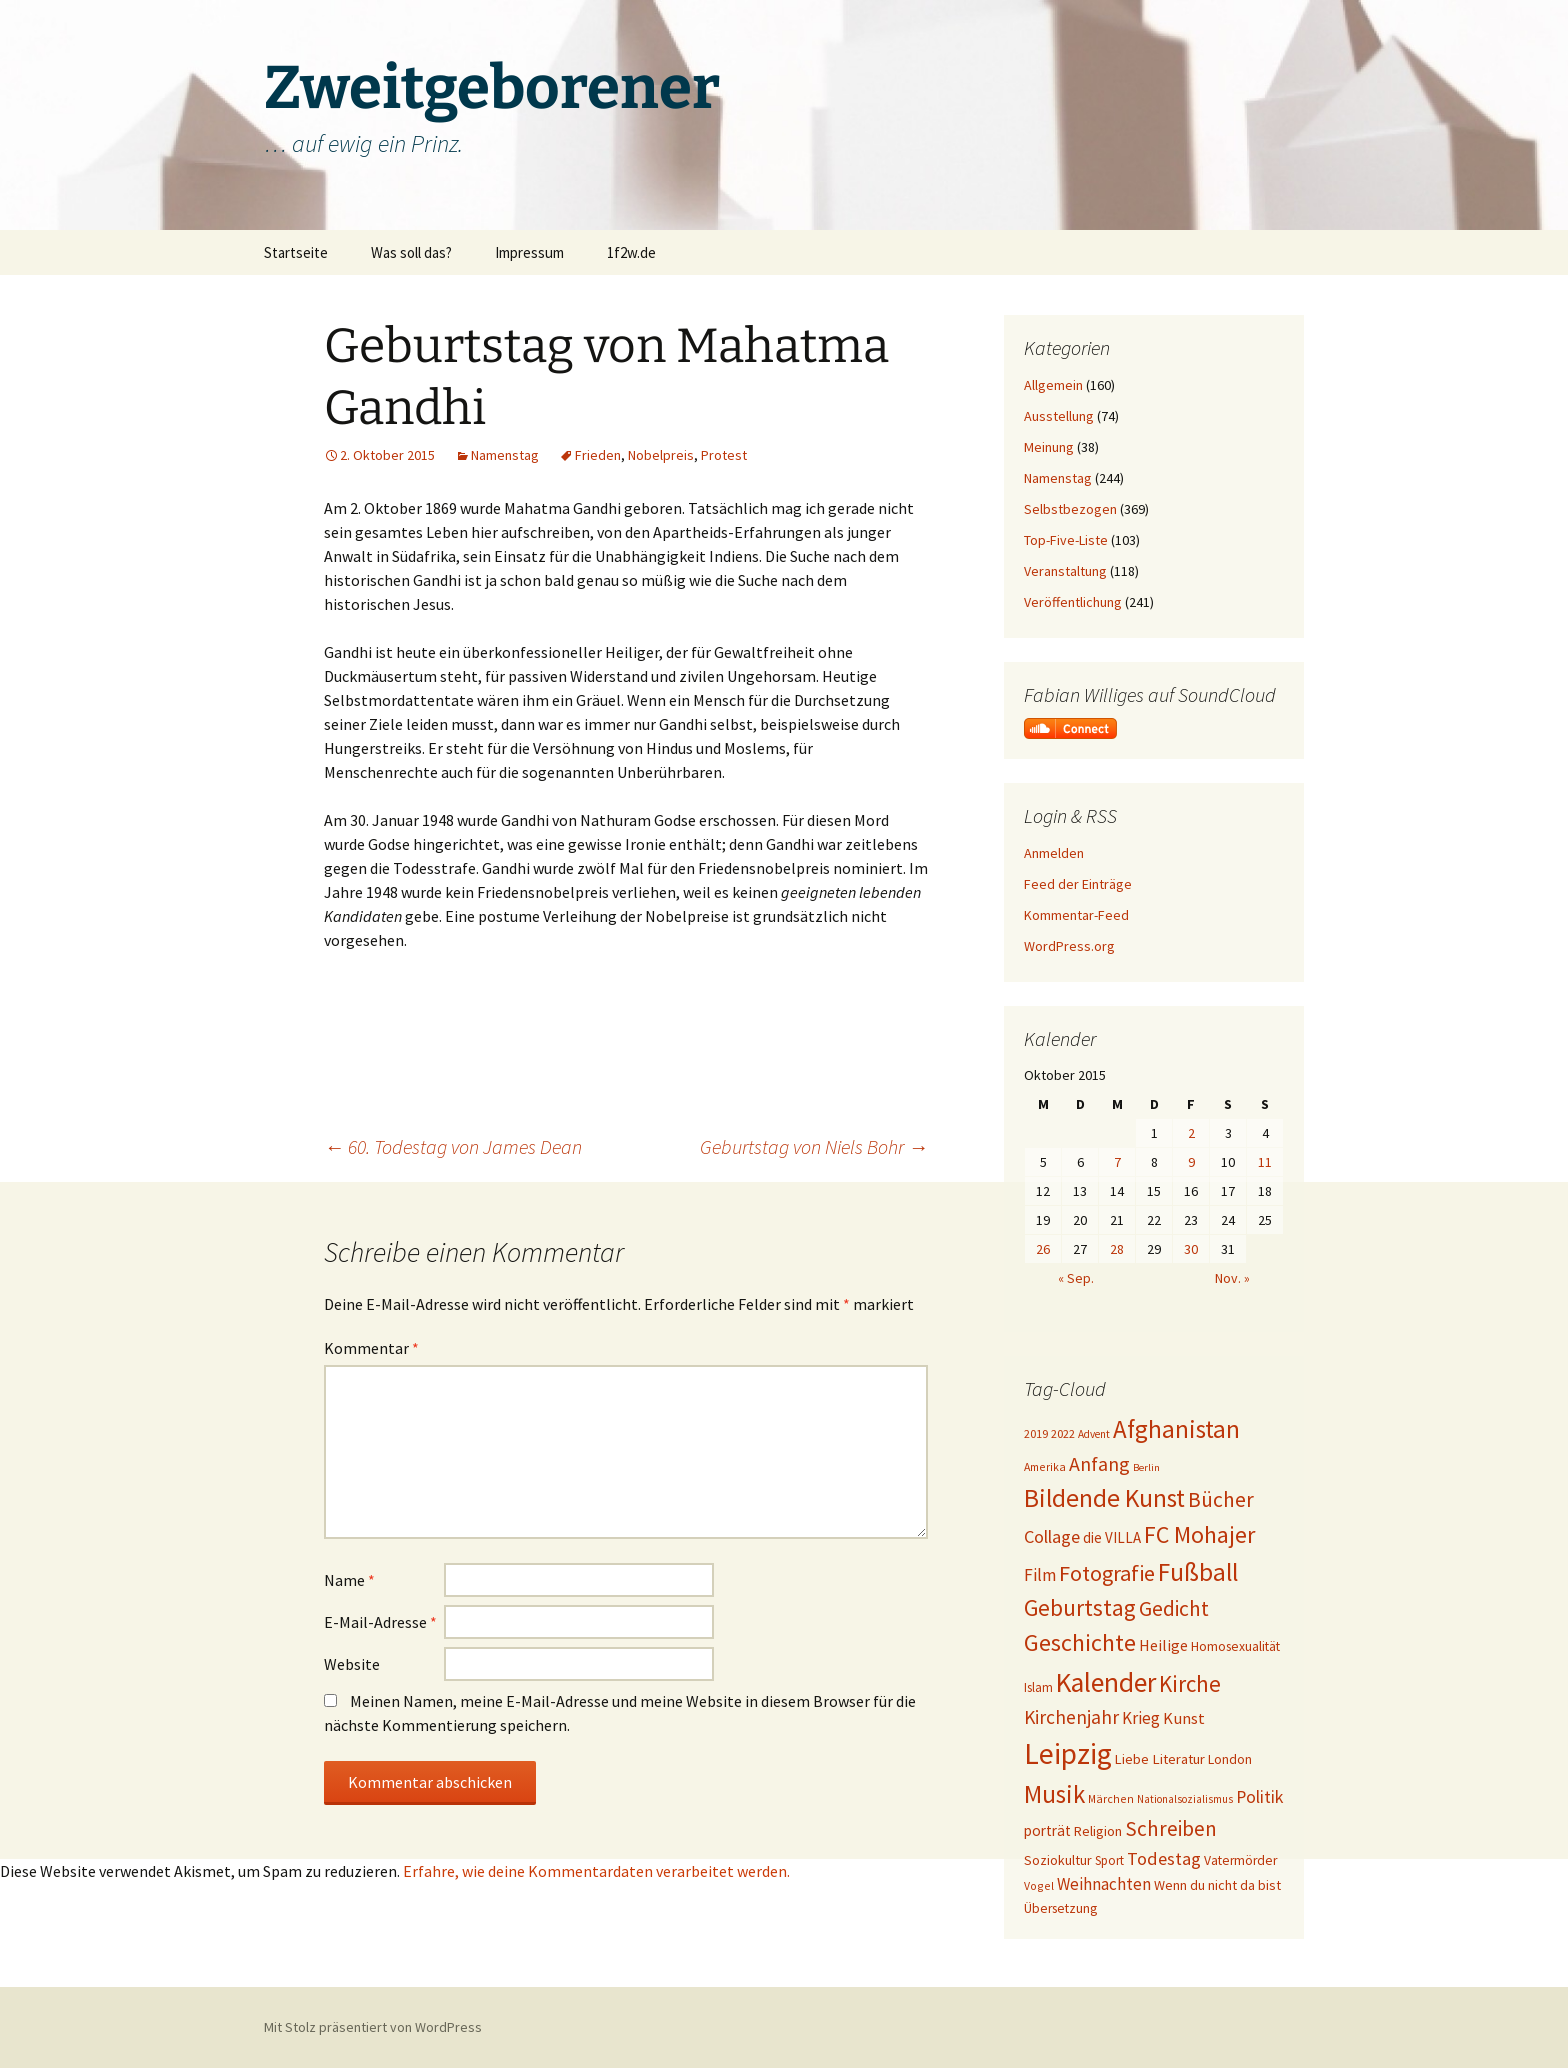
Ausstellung (1059, 416)
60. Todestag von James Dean (453, 1146)
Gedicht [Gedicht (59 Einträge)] (1174, 1608)
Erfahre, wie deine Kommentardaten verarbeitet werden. (596, 1871)
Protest (724, 455)
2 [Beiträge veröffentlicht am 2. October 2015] (1191, 1133)
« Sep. (1076, 1278)
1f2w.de (631, 252)
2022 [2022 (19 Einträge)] (1063, 1433)
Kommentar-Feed (1076, 915)
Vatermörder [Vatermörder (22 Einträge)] (1240, 1860)
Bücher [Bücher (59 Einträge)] (1221, 1499)
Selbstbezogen (1070, 509)
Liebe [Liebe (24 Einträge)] (1132, 1759)
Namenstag (505, 455)
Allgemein (1053, 385)
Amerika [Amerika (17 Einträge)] (1045, 1466)
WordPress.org (1069, 946)
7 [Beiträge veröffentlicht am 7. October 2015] (1117, 1162)
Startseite (296, 252)
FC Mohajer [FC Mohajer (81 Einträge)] (1199, 1534)
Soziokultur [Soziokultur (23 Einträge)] (1058, 1860)
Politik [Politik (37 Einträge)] (1259, 1797)
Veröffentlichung (1073, 602)
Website (352, 1664)
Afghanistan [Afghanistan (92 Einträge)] (1176, 1429)
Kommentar (371, 1348)
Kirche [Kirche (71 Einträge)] (1190, 1683)
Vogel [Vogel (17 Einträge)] (1039, 1885)
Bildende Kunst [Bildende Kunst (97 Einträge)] (1104, 1498)
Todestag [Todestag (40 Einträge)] (1164, 1858)
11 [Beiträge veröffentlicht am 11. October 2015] (1265, 1162)
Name (349, 1580)
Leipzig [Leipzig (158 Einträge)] (1068, 1753)
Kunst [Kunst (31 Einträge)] (1184, 1718)
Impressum (529, 252)
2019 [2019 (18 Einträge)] (1036, 1433)
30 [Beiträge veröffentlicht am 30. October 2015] (1191, 1249)
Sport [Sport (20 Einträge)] (1109, 1860)
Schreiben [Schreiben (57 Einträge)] (1171, 1828)
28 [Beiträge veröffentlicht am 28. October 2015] (1117, 1249)
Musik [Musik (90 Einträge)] (1054, 1794)
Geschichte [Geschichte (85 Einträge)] (1080, 1642)
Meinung (1049, 447)
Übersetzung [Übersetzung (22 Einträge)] (1060, 1908)
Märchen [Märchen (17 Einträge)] (1111, 1798)
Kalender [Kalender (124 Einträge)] (1106, 1682)
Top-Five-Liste (1066, 540)
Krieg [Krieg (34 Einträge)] (1141, 1718)
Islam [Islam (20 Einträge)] (1038, 1687)
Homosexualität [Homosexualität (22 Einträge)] (1235, 1646)
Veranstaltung (1065, 571)
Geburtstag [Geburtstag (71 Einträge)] (1080, 1607)
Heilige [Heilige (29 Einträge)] (1163, 1645)
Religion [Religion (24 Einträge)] (1098, 1831)
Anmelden (1054, 853)
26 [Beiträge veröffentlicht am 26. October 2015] (1043, 1249)
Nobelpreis (661, 455)
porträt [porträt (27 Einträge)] (1047, 1830)
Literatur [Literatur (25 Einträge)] (1178, 1759)
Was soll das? (411, 252)
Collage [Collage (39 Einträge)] (1052, 1536)
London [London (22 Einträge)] (1230, 1759)
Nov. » (1232, 1278)
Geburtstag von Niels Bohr (814, 1146)
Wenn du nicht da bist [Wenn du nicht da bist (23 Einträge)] (1217, 1885)
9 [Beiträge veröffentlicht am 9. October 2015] (1191, 1162)
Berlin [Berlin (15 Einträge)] (1146, 1467)
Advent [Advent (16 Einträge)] (1094, 1434)
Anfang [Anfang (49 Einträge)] (1099, 1463)
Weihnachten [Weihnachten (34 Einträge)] (1104, 1884)
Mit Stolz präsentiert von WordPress (373, 2027)
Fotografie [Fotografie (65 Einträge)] (1107, 1573)
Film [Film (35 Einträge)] (1040, 1575)
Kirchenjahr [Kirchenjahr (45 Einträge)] (1071, 1717)
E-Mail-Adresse (380, 1622)
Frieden (598, 455)
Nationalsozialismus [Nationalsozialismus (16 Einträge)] (1185, 1799)
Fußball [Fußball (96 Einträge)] (1198, 1572)
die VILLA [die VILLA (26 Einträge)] (1112, 1537)
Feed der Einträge (1078, 884)
